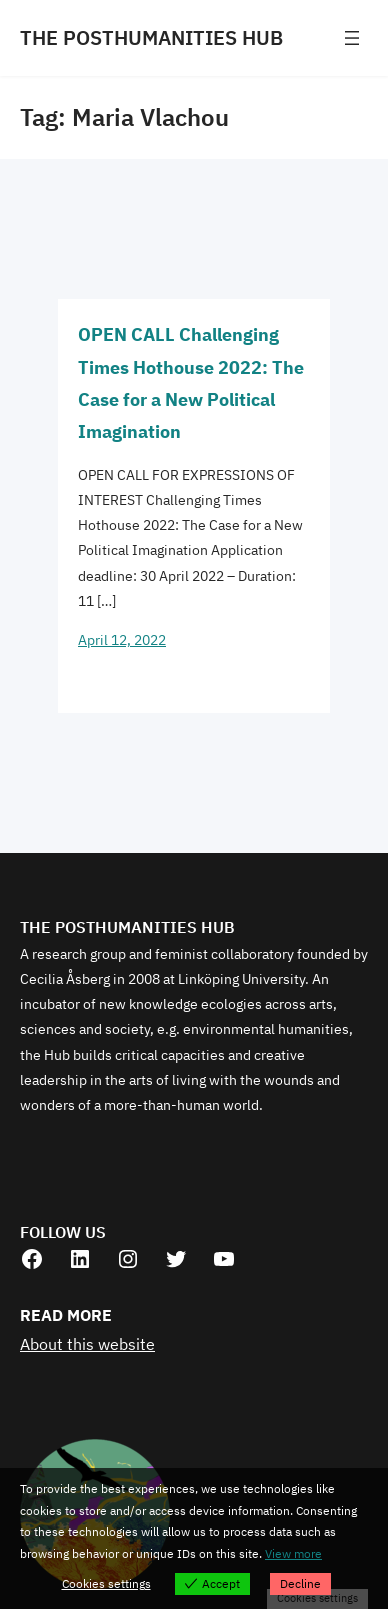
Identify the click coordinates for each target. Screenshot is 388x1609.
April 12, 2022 (122, 640)
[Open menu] (352, 38)
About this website (87, 1344)
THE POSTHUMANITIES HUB (151, 37)
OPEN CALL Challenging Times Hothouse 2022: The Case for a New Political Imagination (191, 383)
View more (293, 1553)
